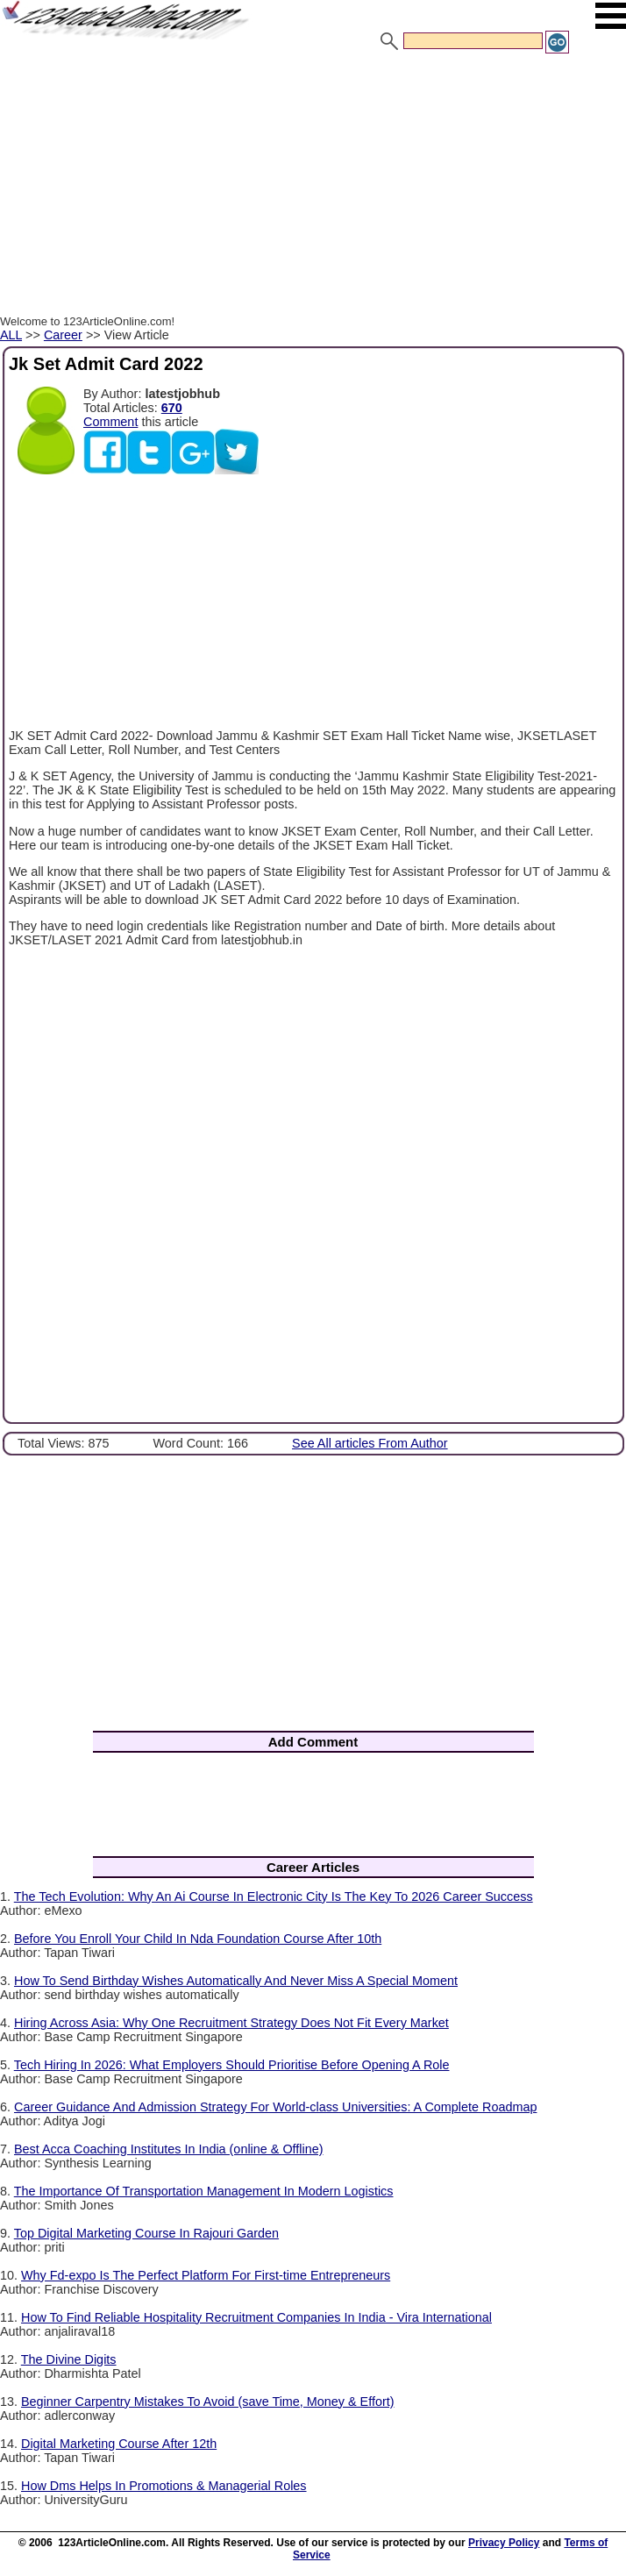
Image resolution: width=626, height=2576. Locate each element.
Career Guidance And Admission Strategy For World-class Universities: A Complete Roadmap (275, 2107)
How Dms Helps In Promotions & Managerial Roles (164, 2486)
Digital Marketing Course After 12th (119, 2444)
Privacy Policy (503, 2543)
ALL (11, 335)
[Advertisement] (313, 187)
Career (63, 335)
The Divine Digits (69, 2359)
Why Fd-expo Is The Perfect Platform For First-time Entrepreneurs (205, 2275)
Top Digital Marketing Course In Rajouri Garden (146, 2233)
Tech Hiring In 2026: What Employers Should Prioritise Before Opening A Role (232, 2065)
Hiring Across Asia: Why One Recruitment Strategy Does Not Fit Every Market (231, 2023)
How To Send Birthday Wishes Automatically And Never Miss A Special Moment (236, 1981)
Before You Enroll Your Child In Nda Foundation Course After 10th (197, 1939)
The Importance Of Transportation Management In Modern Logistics (204, 2191)
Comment (110, 422)
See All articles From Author (370, 1443)
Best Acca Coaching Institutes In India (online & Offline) (169, 2149)
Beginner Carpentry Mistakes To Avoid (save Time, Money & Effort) (208, 2402)
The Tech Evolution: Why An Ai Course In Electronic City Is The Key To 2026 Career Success (273, 1896)
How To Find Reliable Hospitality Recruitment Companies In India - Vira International (256, 2317)
